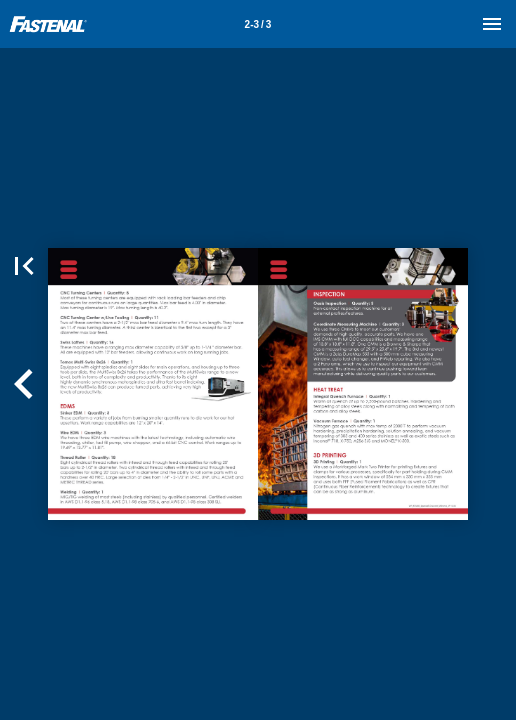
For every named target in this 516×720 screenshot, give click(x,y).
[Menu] (492, 24)
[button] (24, 266)
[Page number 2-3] (258, 24)
